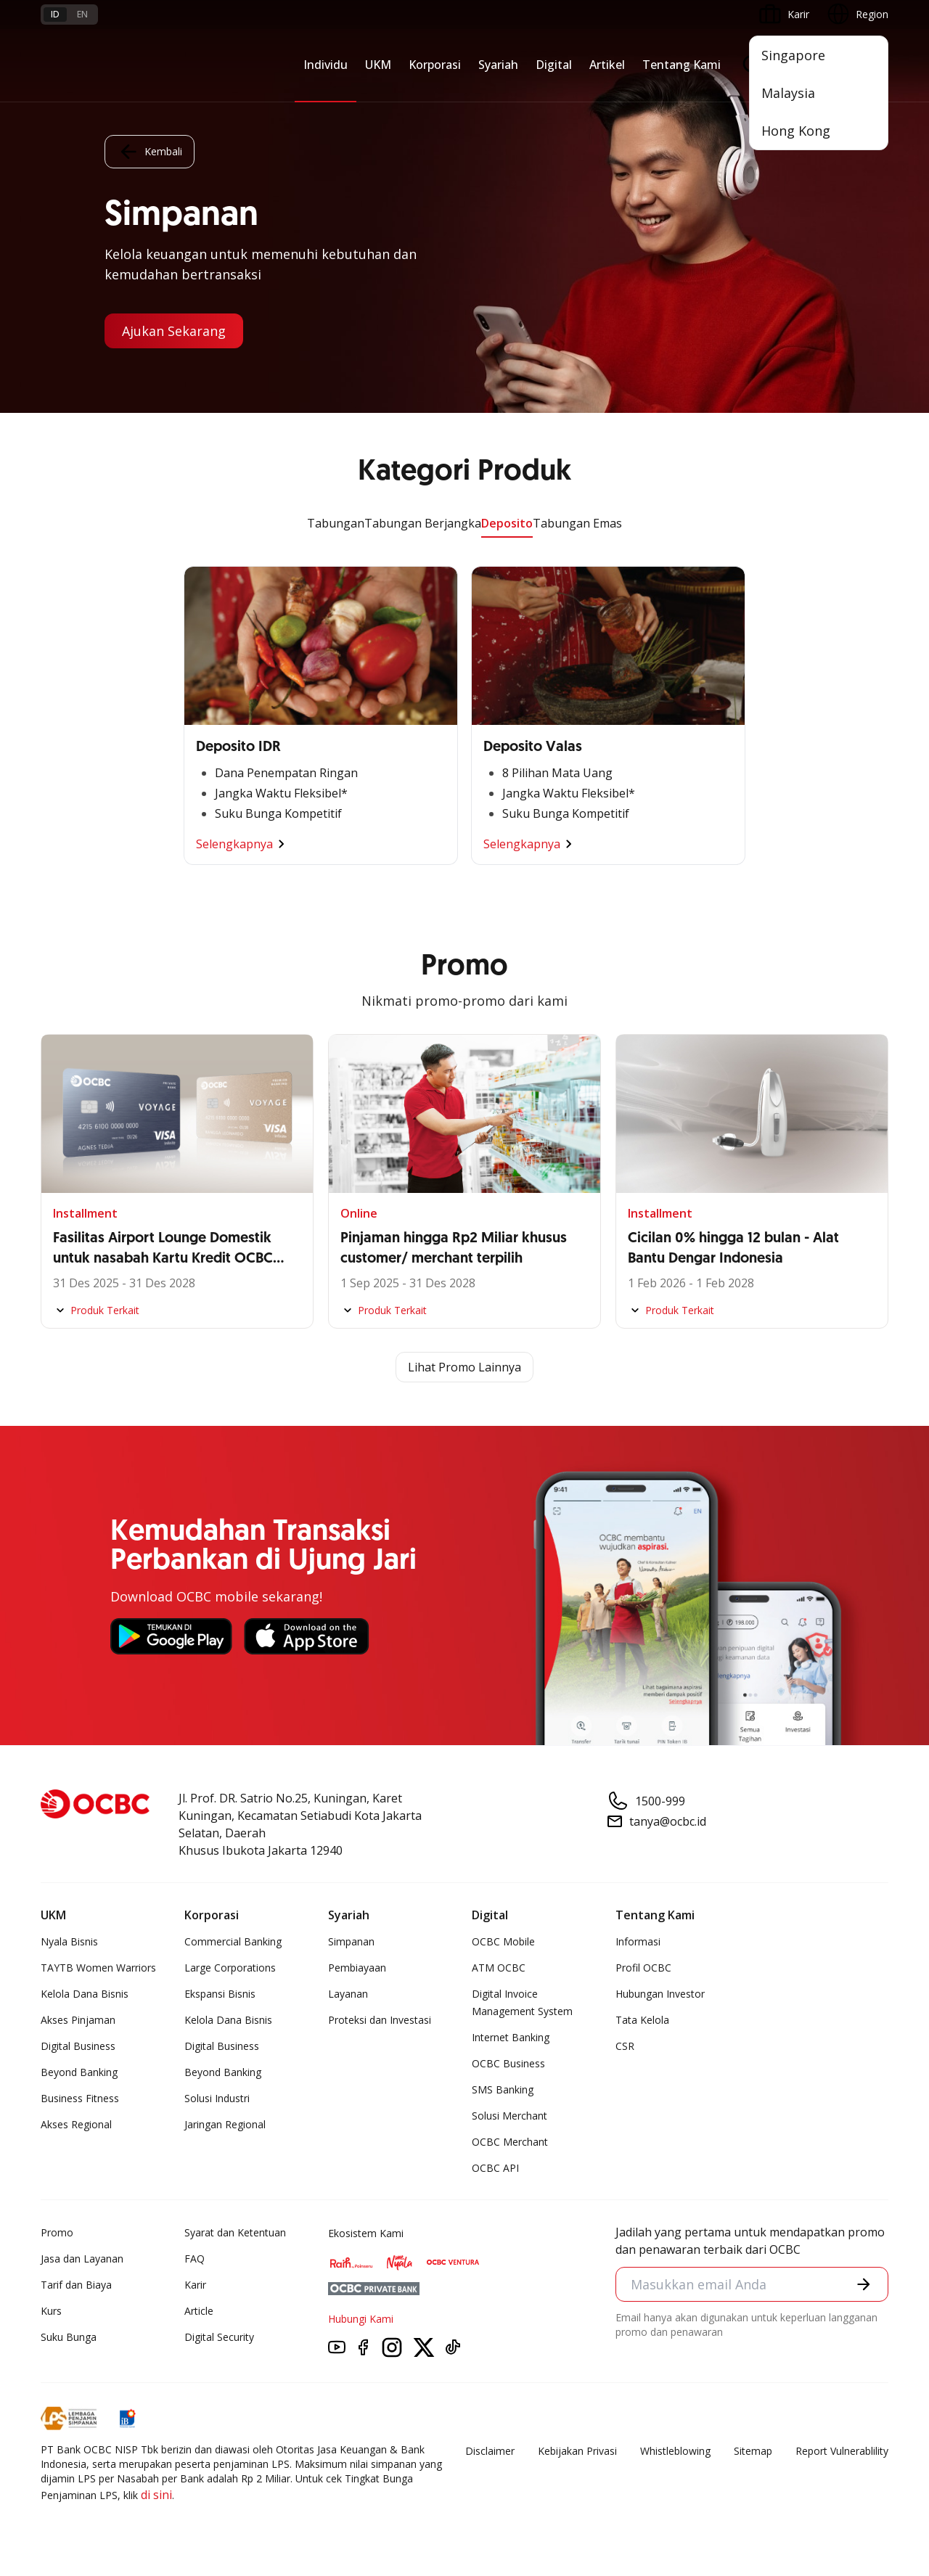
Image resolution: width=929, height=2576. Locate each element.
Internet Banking (510, 2037)
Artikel (607, 65)
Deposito (507, 523)
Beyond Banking (79, 2072)
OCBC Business (508, 2063)
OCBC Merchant (510, 2142)
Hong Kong (795, 130)
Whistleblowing (675, 2451)
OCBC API (495, 2168)
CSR (624, 2046)
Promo (57, 2232)
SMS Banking (502, 2089)
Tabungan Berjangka (422, 523)
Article (198, 2311)
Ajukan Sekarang (174, 331)
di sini (156, 2495)
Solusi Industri (217, 2098)
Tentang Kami (681, 65)
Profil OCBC (643, 1967)
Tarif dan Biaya (76, 2285)
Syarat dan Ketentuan (235, 2232)
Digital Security (219, 2337)
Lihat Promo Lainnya (464, 1367)
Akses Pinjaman (78, 2020)
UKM (378, 65)
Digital (554, 65)
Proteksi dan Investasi (379, 2020)
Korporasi (435, 65)
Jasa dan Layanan (82, 2258)
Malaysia (788, 93)
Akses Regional (76, 2124)
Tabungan (335, 523)
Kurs (51, 2311)
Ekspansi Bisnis (219, 1994)
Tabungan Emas (577, 523)
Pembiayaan (357, 1967)
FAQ (194, 2258)
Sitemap (753, 2451)
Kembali (149, 151)
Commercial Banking (233, 1941)
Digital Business (78, 2046)
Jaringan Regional (225, 2124)
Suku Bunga (69, 2337)
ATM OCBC (498, 1967)
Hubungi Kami (360, 2319)
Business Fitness (80, 2098)
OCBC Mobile (503, 1941)
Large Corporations (230, 1967)
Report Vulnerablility (841, 2451)
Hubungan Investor (660, 1994)
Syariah (498, 65)
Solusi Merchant (509, 2115)
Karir (195, 2285)
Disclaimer (490, 2451)
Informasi (637, 1941)
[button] (863, 2284)
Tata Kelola (642, 2020)
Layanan (348, 1994)
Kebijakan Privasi (577, 2451)
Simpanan (351, 1941)
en (82, 14)
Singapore (793, 55)
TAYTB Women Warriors (98, 1967)
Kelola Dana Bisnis (84, 1994)
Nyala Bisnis (69, 1941)
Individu (325, 65)
